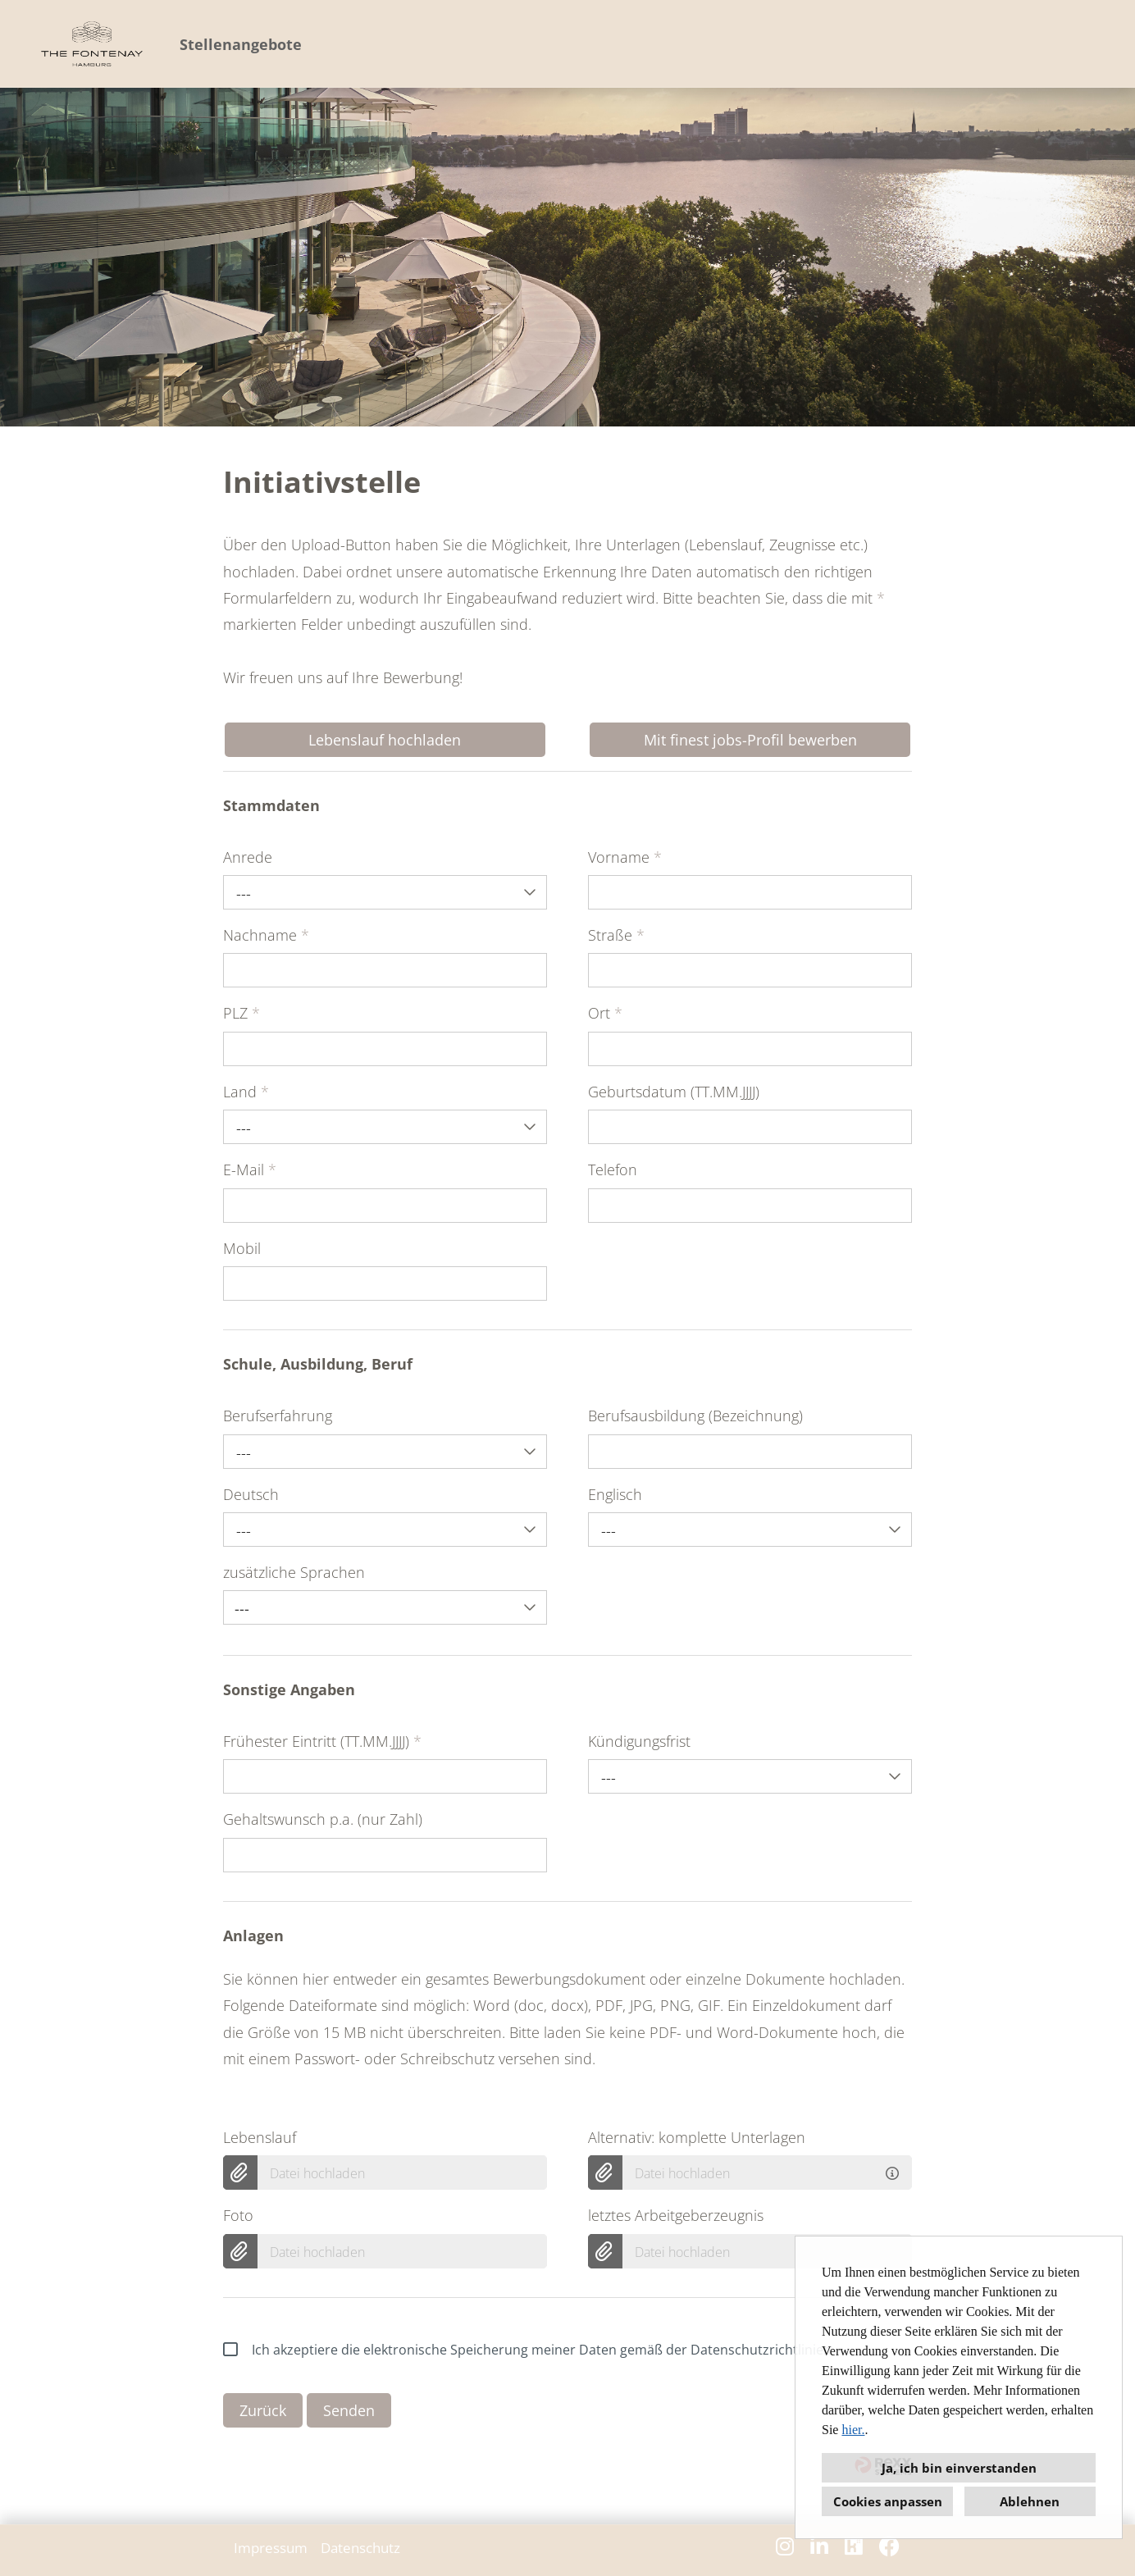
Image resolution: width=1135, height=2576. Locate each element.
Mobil (242, 1248)
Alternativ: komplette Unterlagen (696, 2137)
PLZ (241, 1013)
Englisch (615, 1494)
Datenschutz (360, 2547)
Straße (616, 935)
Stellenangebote (241, 44)
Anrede (247, 857)
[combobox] (385, 892)
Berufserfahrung (277, 1415)
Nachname (266, 935)
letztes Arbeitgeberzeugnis (676, 2215)
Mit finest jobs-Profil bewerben (750, 740)
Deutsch (251, 1494)
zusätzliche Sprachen (294, 1572)
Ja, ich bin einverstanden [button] (959, 2468)
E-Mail (249, 1169)
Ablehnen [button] (1030, 2501)
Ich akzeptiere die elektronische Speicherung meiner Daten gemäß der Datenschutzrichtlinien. (529, 2349)
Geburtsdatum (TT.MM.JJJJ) (673, 1091)
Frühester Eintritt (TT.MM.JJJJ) (322, 1741)
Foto (238, 2215)
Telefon (612, 1169)
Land (246, 1091)
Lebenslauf (259, 2137)
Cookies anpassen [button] (887, 2501)
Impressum (271, 2547)
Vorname (625, 857)
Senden (349, 2410)
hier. (852, 2430)
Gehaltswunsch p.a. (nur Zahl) (322, 1819)
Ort (605, 1013)
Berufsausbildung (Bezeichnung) (695, 1415)
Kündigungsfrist (639, 1741)
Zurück (262, 2410)
